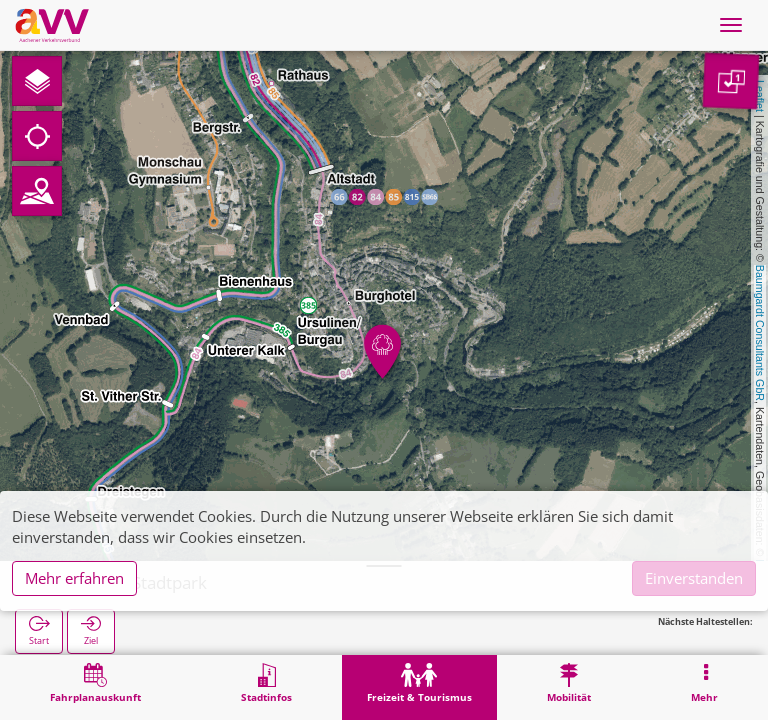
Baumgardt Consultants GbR (760, 333)
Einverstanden (694, 578)
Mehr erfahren (74, 578)
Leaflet (760, 96)
